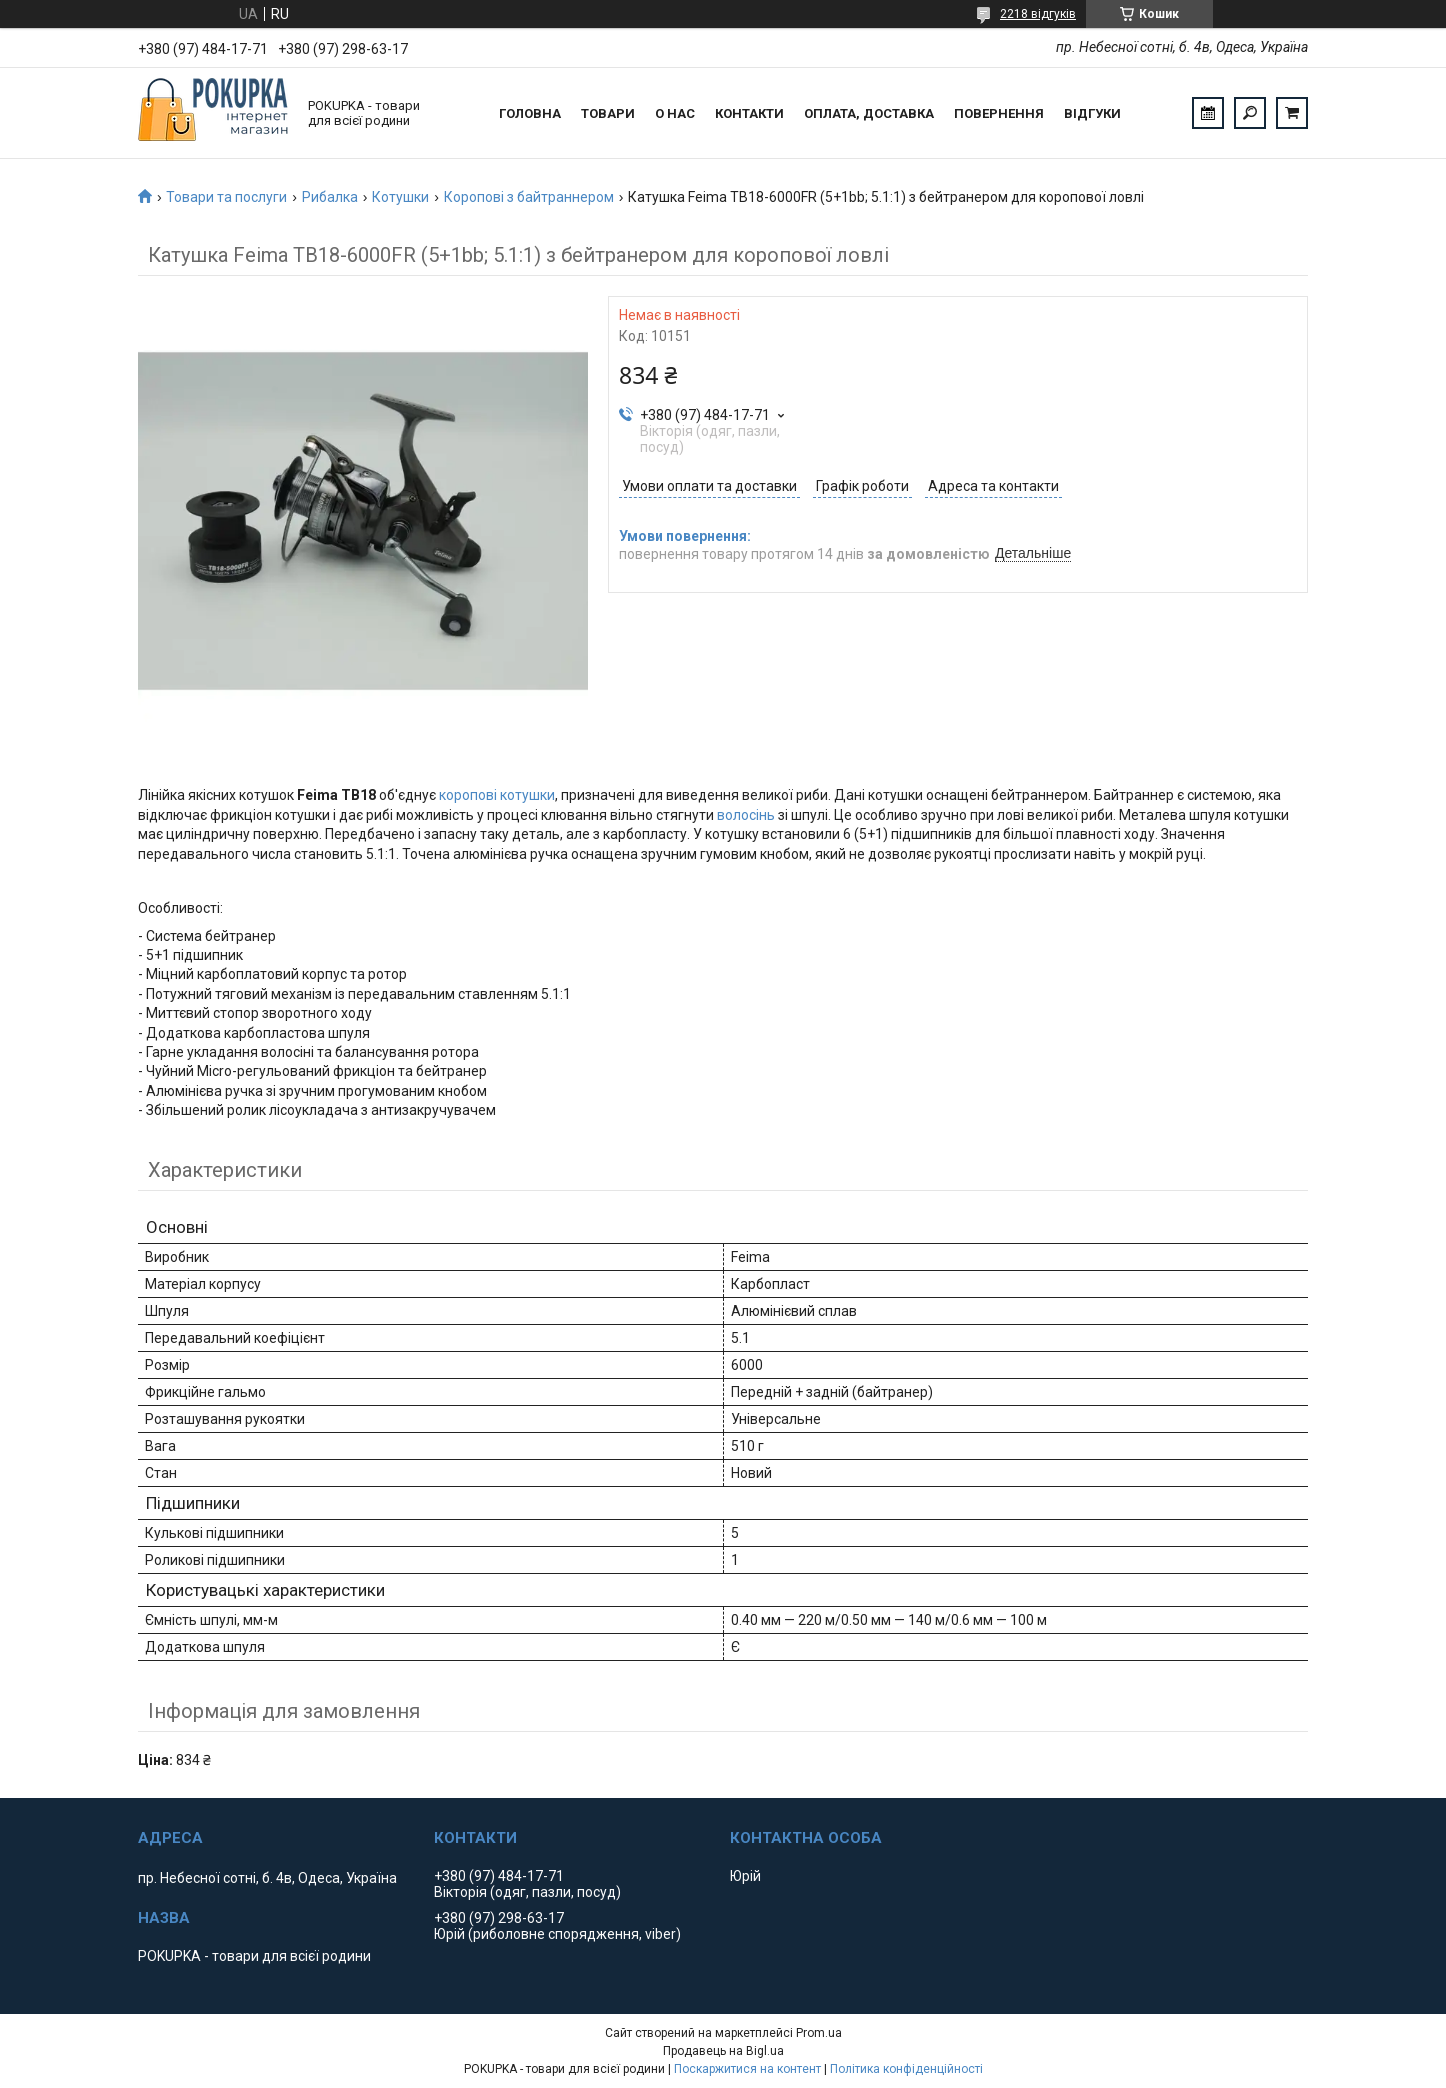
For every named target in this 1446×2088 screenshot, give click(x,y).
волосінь (746, 815)
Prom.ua (819, 2033)
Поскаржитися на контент (747, 2069)
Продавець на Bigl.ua (723, 2051)
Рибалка (330, 197)
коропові (468, 795)
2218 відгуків (1038, 14)
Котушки (400, 197)
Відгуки (1092, 113)
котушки (527, 795)
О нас (675, 113)
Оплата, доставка (869, 113)
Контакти (749, 113)
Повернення (999, 113)
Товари (608, 113)
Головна (530, 113)
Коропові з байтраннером (529, 197)
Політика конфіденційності (906, 2069)
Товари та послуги (226, 197)
